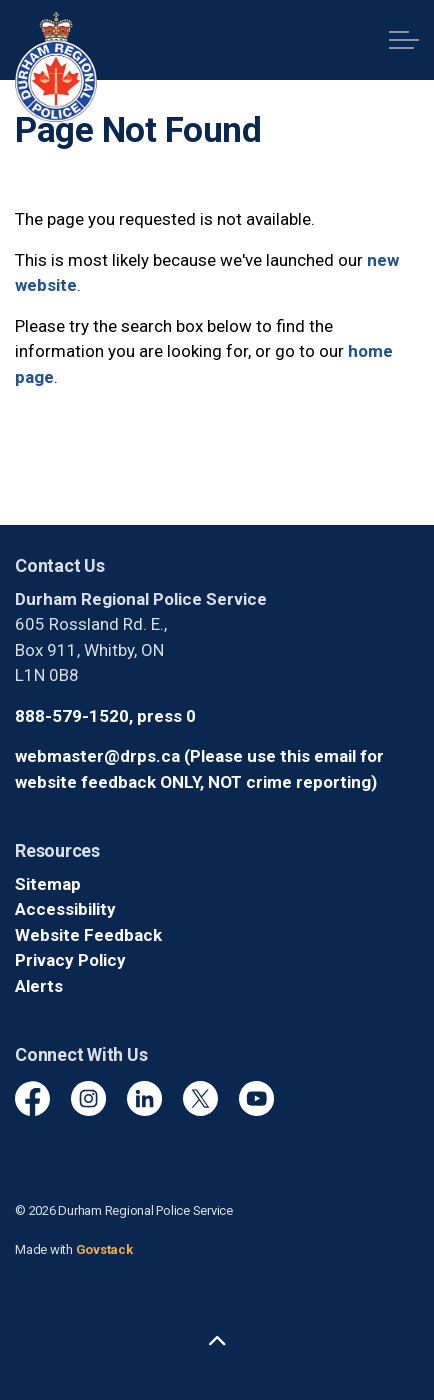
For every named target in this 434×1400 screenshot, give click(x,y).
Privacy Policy (70, 960)
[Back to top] (217, 1342)
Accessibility (65, 909)
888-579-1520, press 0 (105, 716)
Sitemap (48, 884)
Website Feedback (88, 935)
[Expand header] (404, 40)
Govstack (104, 1249)
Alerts (39, 986)
